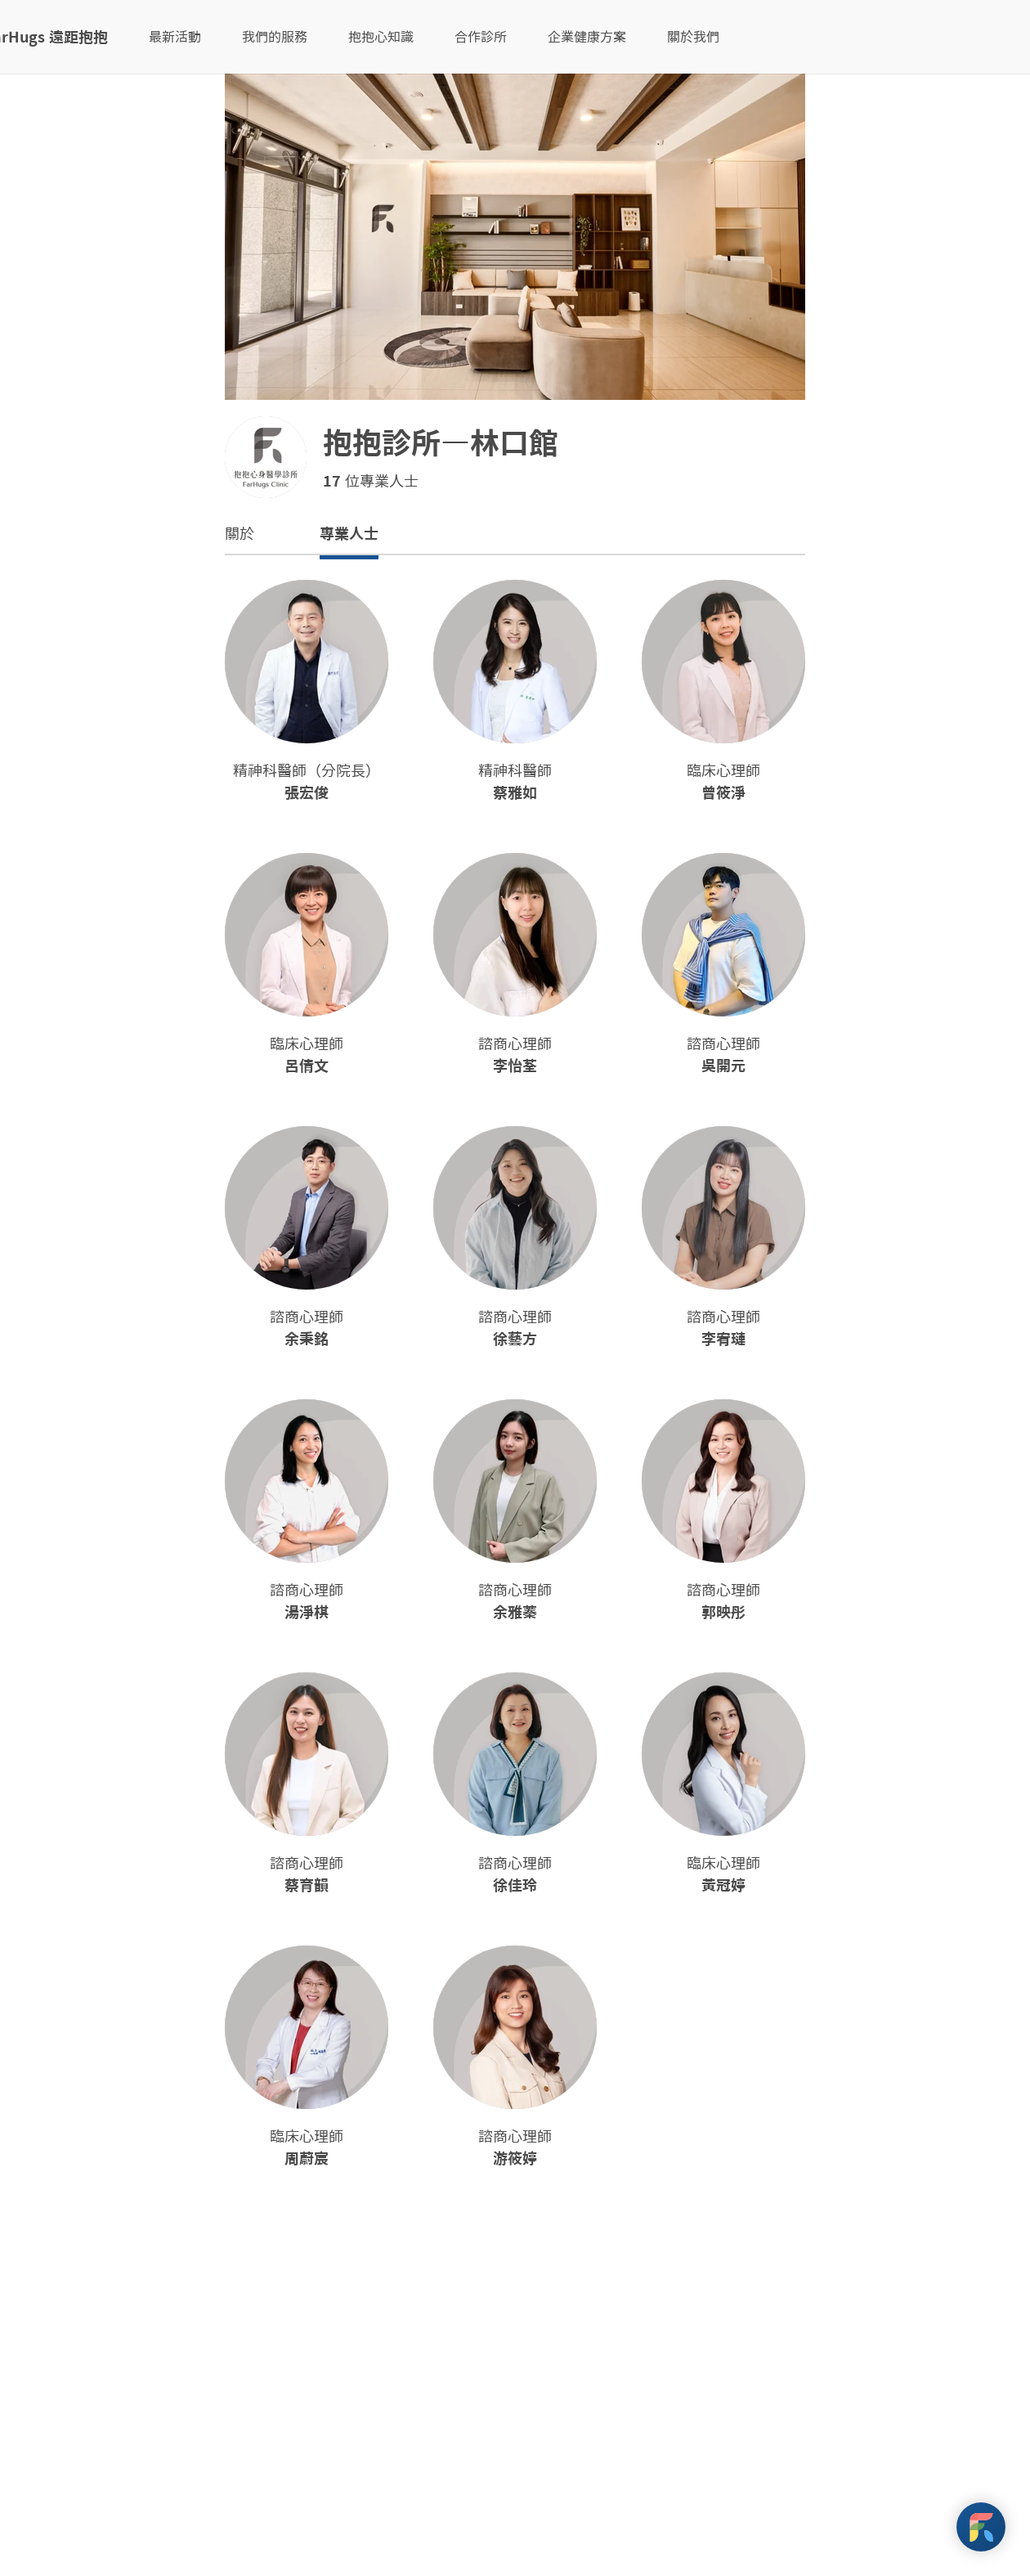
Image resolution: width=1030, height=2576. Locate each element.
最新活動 (175, 36)
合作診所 (481, 36)
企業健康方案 (587, 36)
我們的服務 (274, 36)
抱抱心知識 (381, 36)
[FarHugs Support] (980, 2526)
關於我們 (693, 36)
